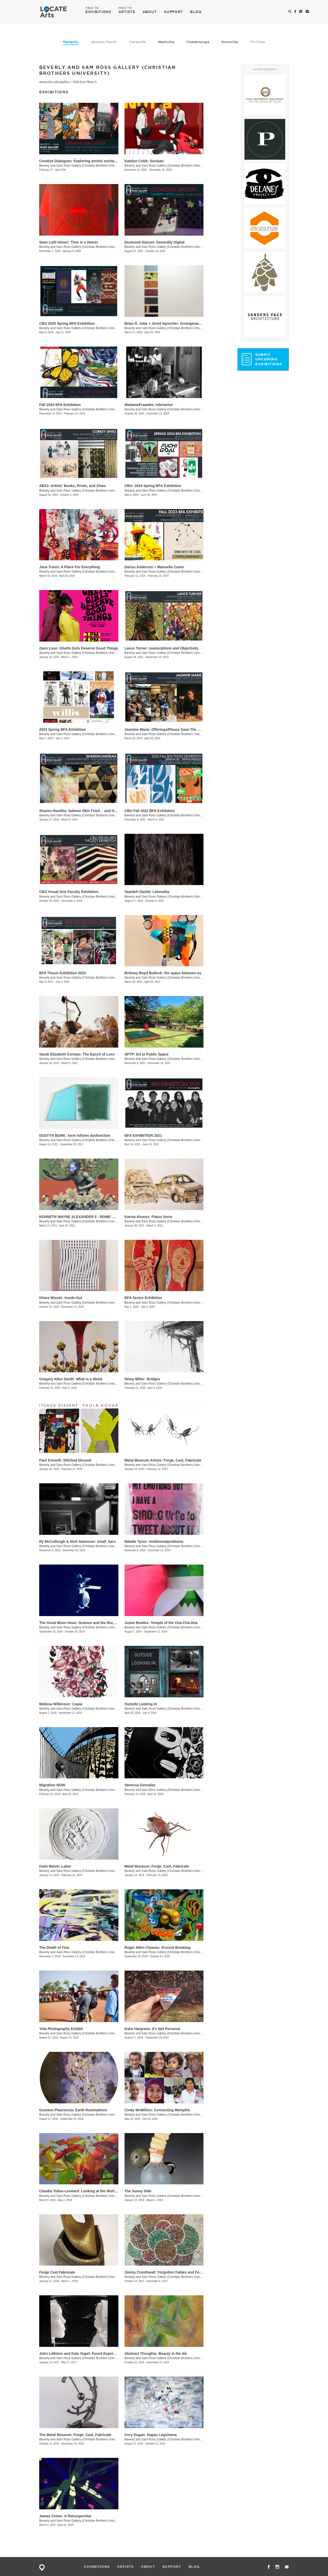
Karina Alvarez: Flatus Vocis (148, 1217)
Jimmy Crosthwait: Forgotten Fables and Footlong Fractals (175, 2272)
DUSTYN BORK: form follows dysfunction (74, 1135)
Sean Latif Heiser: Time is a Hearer (68, 242)
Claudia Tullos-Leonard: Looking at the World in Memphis (88, 2191)
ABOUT (149, 12)
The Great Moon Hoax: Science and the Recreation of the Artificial (95, 1623)
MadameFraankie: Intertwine (149, 405)
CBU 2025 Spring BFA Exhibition (67, 323)
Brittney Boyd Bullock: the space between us (163, 973)
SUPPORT (173, 12)
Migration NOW (52, 1785)
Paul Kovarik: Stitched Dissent (65, 1460)
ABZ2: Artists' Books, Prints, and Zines (72, 486)
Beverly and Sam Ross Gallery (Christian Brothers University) (81, 165)
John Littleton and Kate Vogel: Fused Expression (81, 2353)
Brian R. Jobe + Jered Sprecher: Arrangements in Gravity (173, 323)
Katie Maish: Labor (55, 1866)
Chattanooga (197, 42)
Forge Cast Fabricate (57, 2272)
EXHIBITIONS (98, 11)
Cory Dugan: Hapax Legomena (151, 2435)
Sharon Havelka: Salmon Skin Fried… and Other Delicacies (89, 811)
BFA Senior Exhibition (143, 1298)
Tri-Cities (257, 42)
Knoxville (229, 42)
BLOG (196, 12)
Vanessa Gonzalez (140, 1785)
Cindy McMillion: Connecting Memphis (157, 2110)
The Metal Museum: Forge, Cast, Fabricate (75, 2435)
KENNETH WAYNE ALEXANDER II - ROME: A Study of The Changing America (104, 1217)
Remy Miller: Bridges (142, 1379)
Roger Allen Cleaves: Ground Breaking (158, 1947)
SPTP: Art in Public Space (147, 1054)
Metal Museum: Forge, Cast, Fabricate (157, 1866)
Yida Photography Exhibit (61, 2029)
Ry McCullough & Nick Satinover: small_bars (77, 1541)
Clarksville (137, 42)
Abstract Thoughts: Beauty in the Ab (156, 2353)
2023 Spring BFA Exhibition (62, 729)
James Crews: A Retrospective (65, 2516)
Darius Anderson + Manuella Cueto (154, 567)
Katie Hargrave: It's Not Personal (152, 2029)
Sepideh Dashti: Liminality (147, 892)
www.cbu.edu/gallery (54, 82)
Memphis (71, 42)
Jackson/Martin (104, 42)
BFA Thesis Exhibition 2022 (62, 973)
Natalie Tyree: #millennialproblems (154, 1541)
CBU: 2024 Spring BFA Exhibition (153, 486)
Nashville (166, 42)
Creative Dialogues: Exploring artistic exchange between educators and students (108, 161)
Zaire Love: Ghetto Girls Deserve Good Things (78, 648)
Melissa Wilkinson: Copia (60, 1704)
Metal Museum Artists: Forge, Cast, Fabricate (163, 1460)
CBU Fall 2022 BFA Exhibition (150, 811)
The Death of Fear (54, 1947)
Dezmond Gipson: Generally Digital (154, 242)
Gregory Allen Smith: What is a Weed (70, 1379)
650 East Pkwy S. (85, 82)
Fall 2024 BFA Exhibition (60, 405)
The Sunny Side (138, 2191)
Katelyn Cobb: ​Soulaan (144, 161)
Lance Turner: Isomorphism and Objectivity (161, 648)
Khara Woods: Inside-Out (60, 1298)
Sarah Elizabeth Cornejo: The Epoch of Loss (77, 1054)
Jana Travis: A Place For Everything (69, 567)
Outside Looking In (141, 1704)
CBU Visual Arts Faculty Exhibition (68, 892)
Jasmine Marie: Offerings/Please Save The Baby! (166, 729)
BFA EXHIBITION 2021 (143, 1135)
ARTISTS (126, 11)
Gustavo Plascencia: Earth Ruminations (73, 2110)
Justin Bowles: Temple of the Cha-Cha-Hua (161, 1623)
